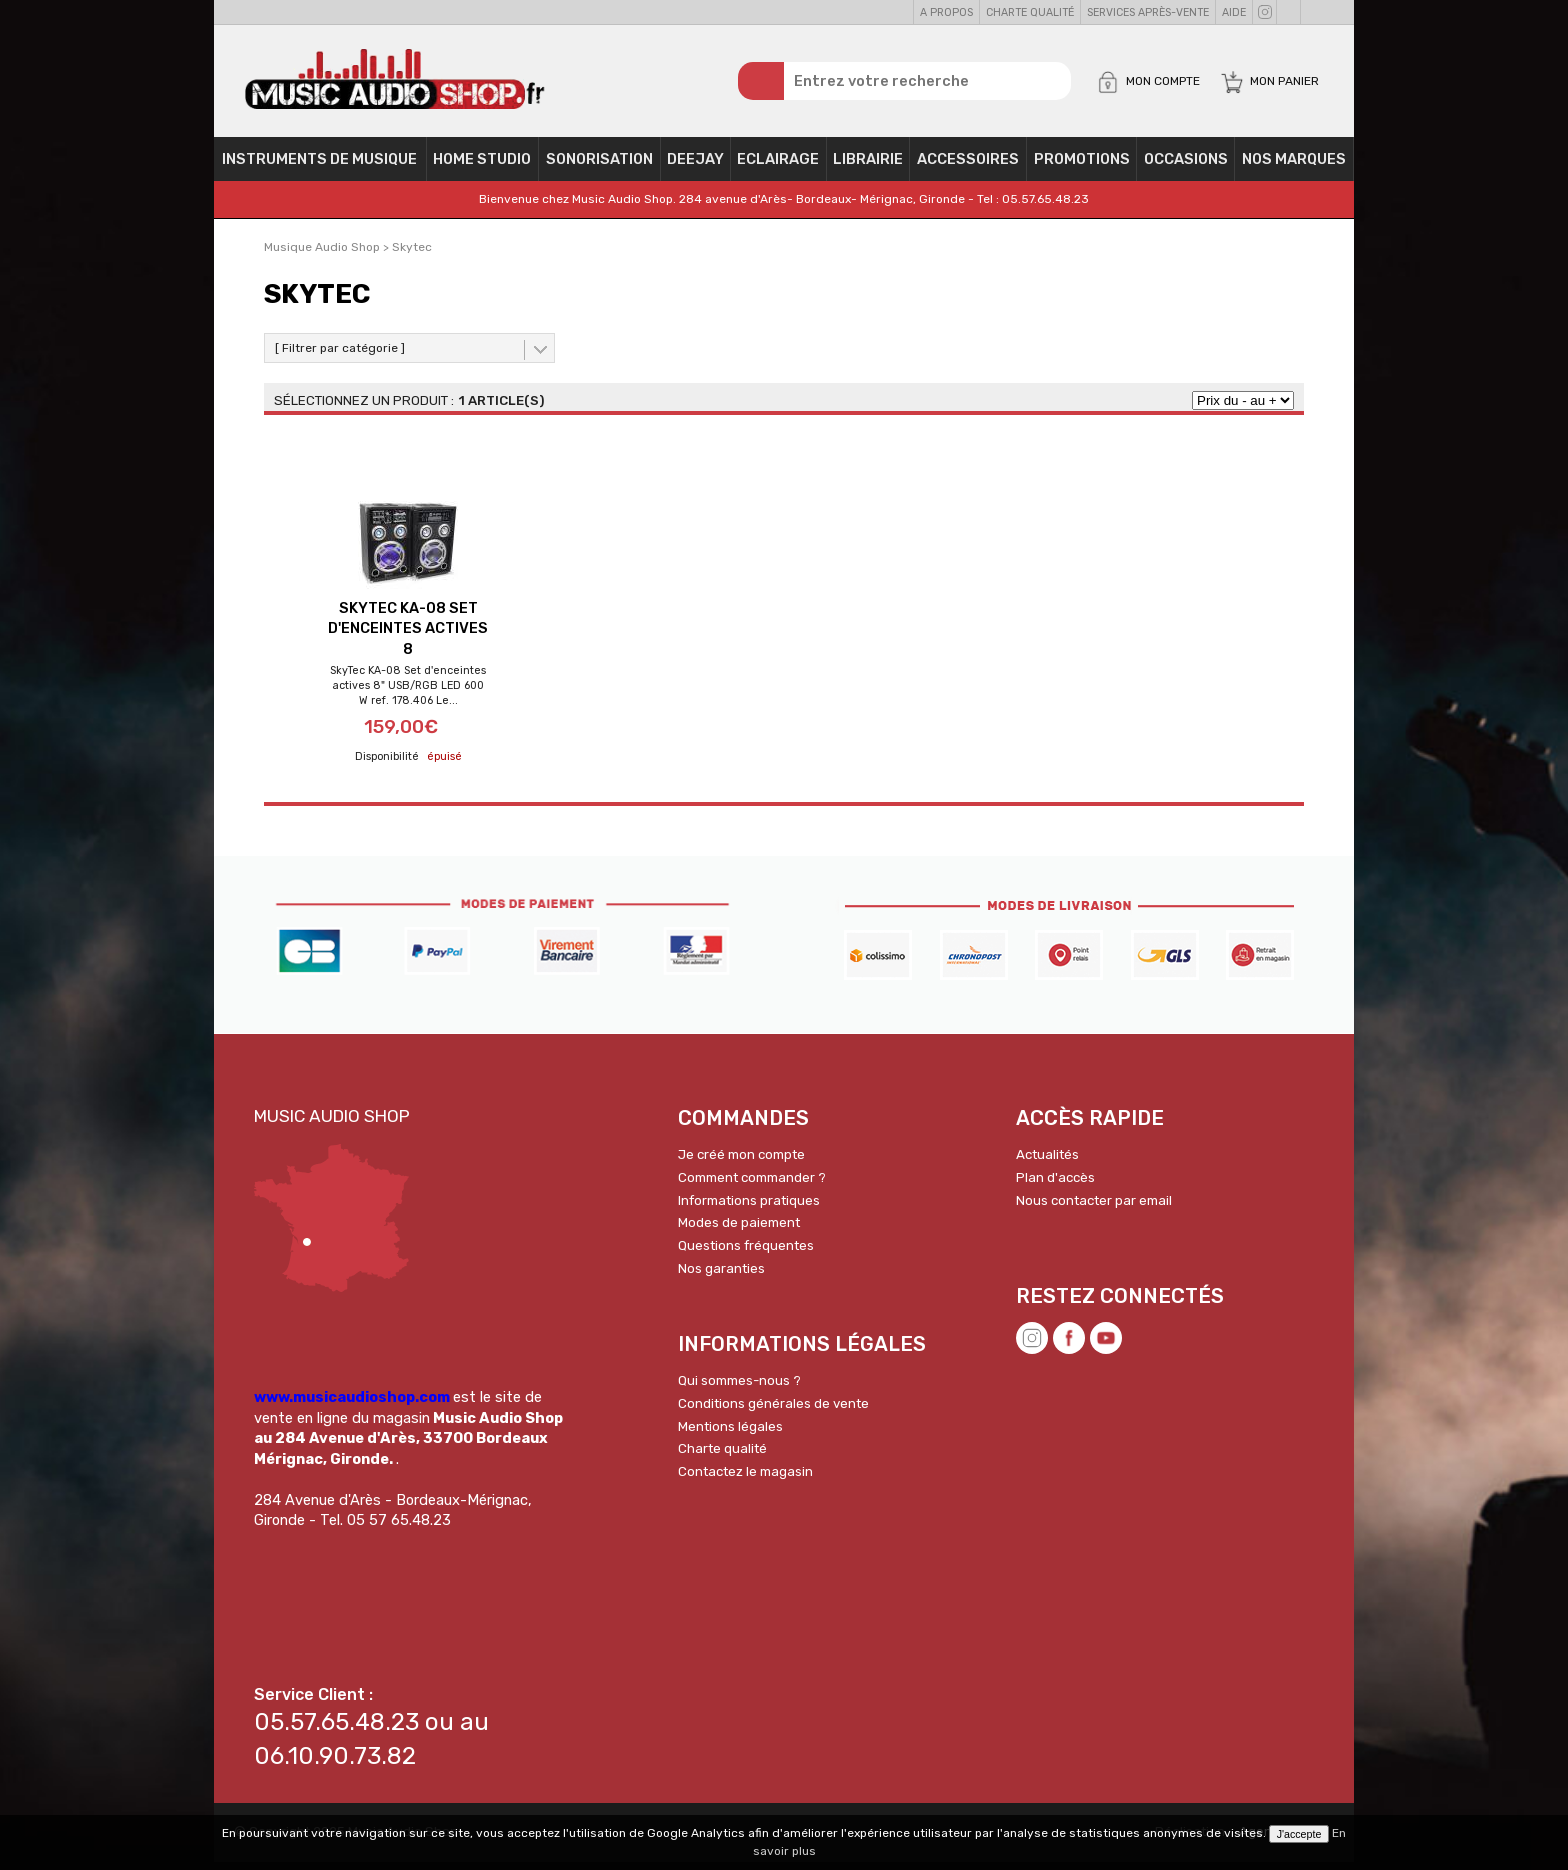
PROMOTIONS (1082, 166)
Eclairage (778, 166)
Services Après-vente (1148, 12)
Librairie (868, 166)
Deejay (695, 166)
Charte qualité (1030, 12)
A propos (946, 12)
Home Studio (482, 166)
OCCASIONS (1186, 166)
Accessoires (968, 166)
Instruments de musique (319, 166)
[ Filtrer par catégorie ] (340, 355)
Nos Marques (1294, 166)
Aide (1234, 12)
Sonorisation (599, 166)
